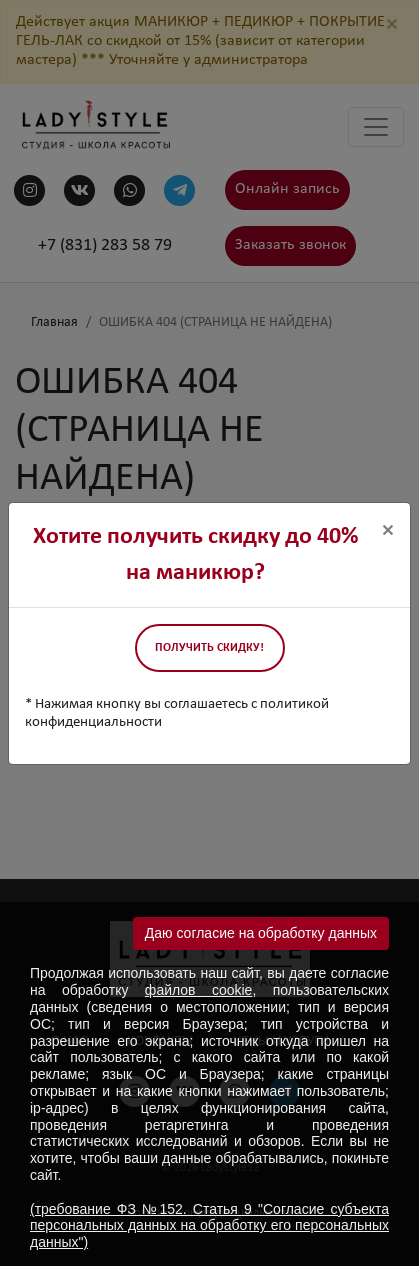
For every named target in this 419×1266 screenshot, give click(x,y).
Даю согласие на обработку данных (261, 933)
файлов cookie (199, 990)
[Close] (388, 531)
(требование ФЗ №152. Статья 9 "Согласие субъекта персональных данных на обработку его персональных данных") (209, 1226)
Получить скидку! (209, 648)
